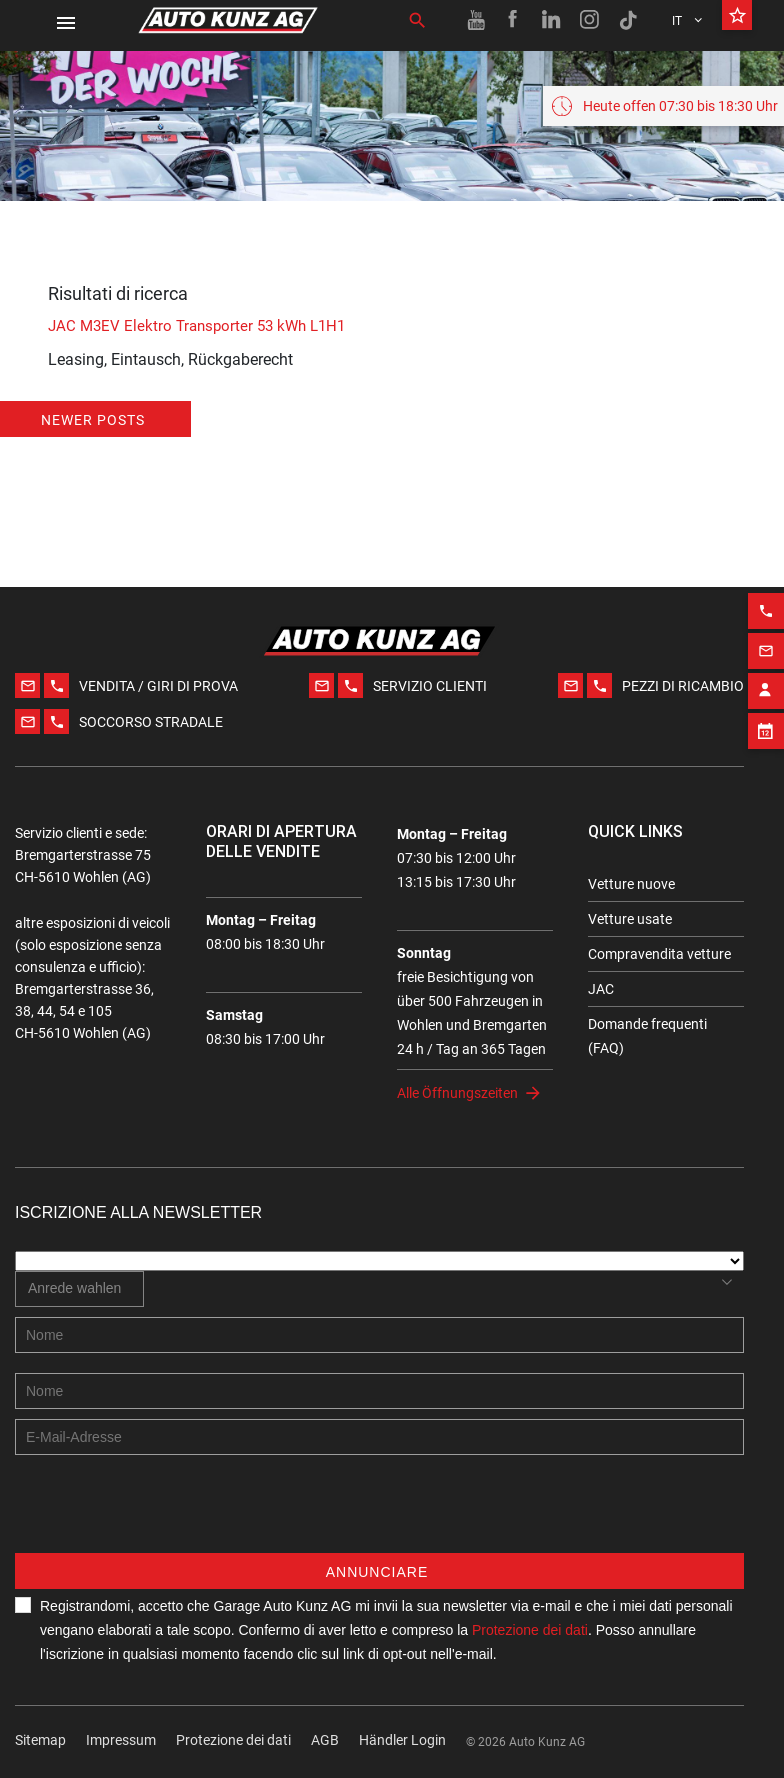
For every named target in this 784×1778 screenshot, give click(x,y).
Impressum (121, 1740)
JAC (601, 989)
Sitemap (40, 1740)
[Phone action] (766, 595)
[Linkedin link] (552, 20)
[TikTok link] (628, 20)
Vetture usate (630, 919)
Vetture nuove (631, 884)
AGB (325, 1740)
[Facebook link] (514, 20)
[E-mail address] (379, 1437)
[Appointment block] (766, 715)
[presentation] (167, 1514)
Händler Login (402, 1740)
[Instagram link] (590, 20)
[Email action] (766, 635)
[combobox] (79, 1289)
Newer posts (93, 420)
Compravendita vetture (659, 954)
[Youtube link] (476, 20)
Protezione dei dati (233, 1740)
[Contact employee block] (766, 675)
